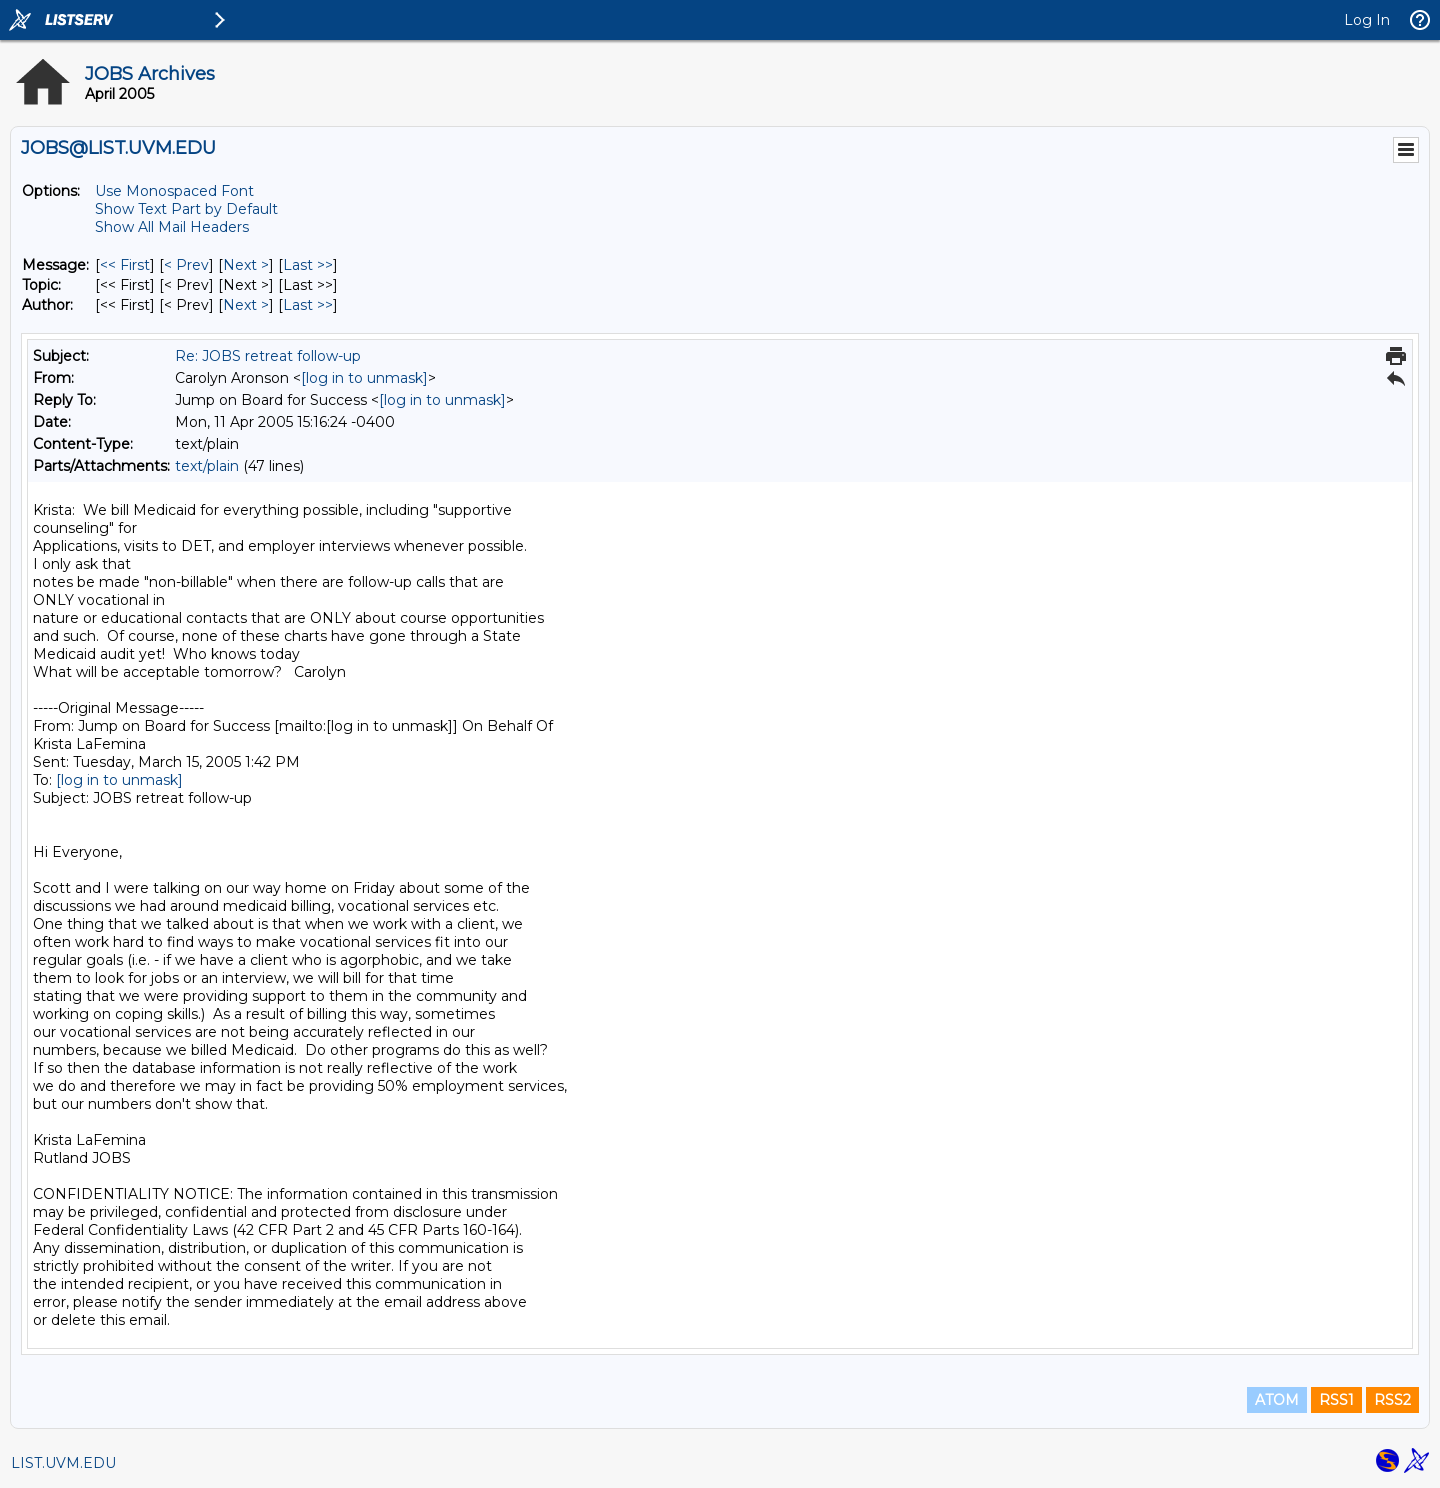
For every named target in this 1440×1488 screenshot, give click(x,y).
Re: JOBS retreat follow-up (268, 356)
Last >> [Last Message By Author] (308, 305)
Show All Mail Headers (172, 227)
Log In (1367, 20)
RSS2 (1392, 1400)
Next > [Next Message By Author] (246, 305)
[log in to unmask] (364, 378)
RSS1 (1336, 1400)
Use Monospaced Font (174, 191)
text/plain (207, 466)
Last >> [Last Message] (308, 265)
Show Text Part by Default (186, 209)
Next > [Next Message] (246, 265)
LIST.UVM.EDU (63, 1463)
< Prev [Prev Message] (186, 265)
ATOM (1277, 1400)
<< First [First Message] (125, 265)
